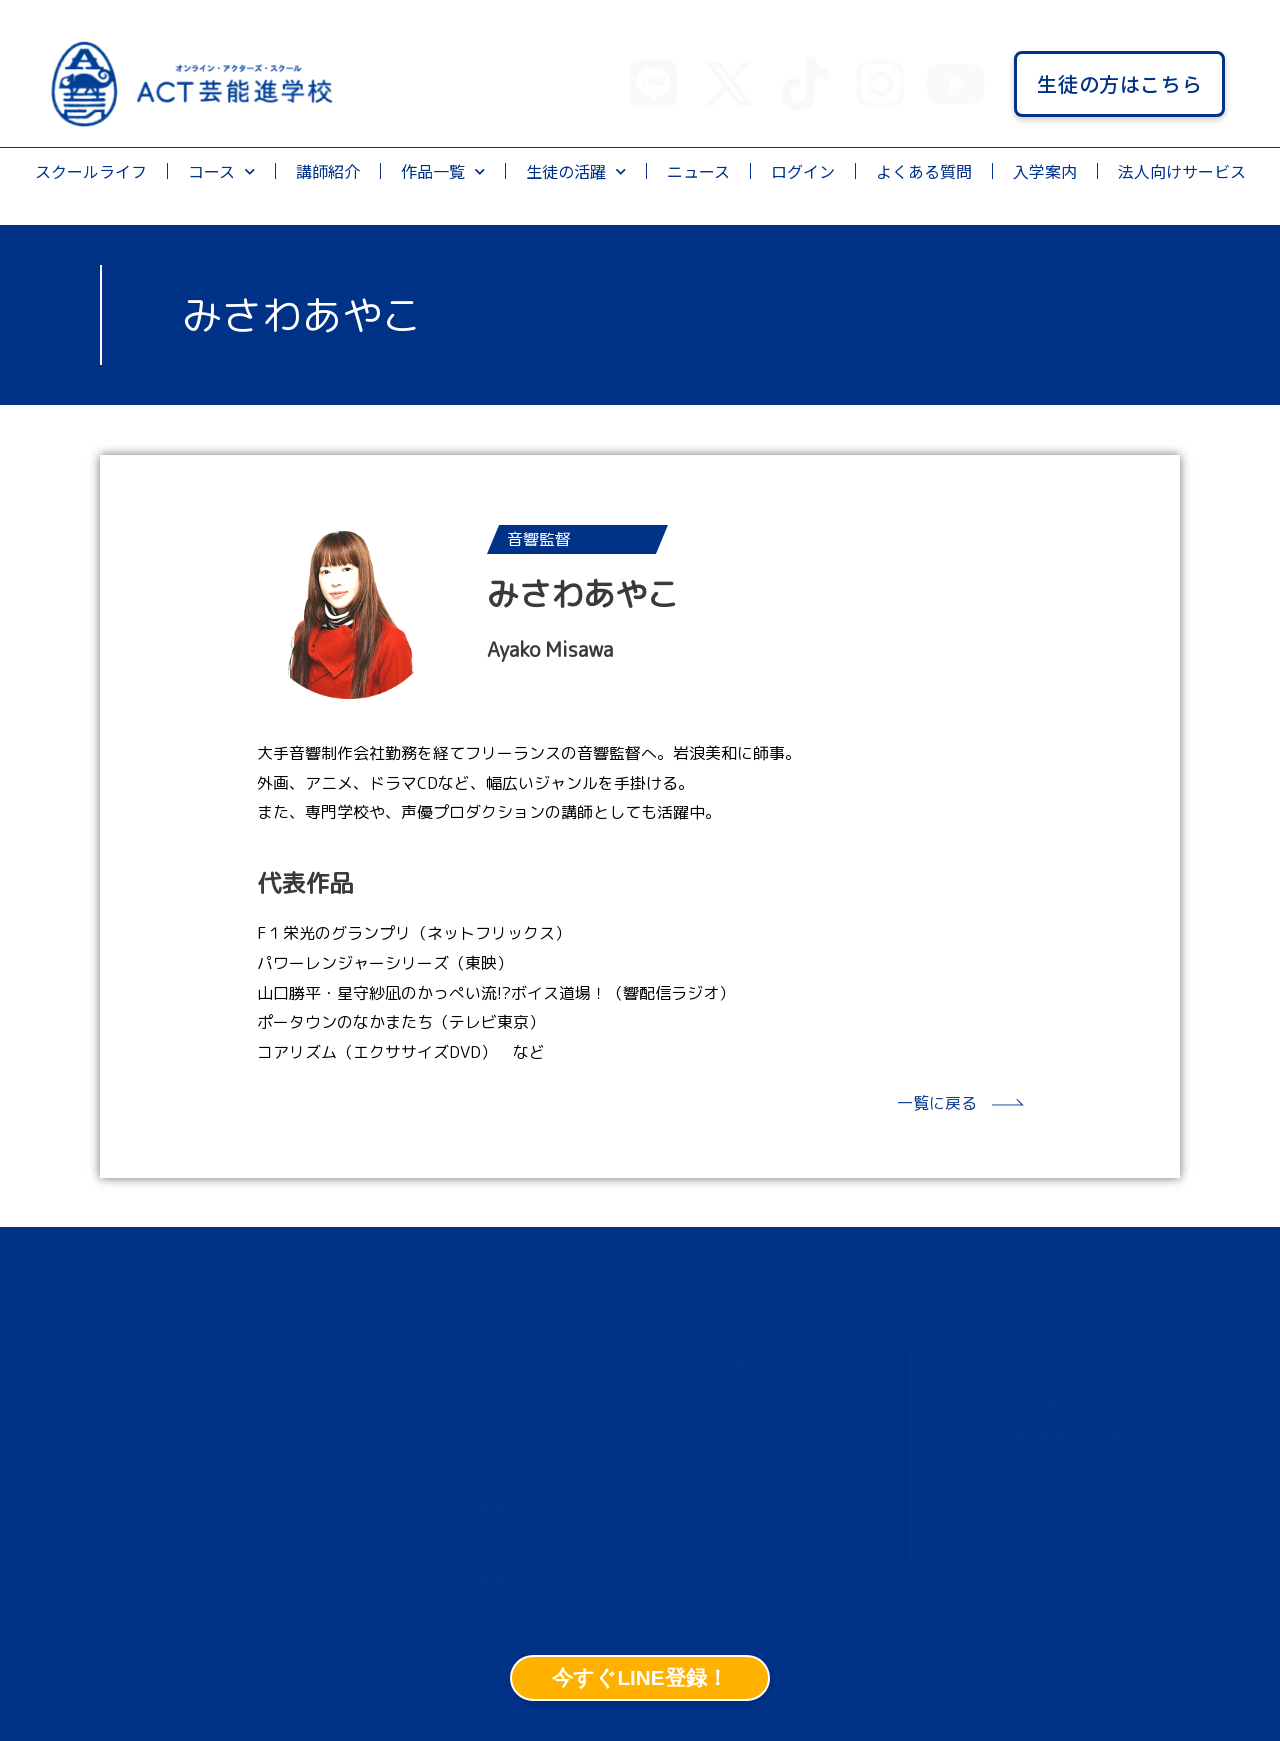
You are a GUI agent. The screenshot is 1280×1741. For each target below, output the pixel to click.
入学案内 (1045, 171)
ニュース (698, 171)
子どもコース (517, 1473)
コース (221, 171)
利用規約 (1038, 1401)
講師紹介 (328, 171)
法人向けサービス (1182, 171)
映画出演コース (524, 1509)
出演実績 (731, 1365)
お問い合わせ (745, 1509)
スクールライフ (91, 171)
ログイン (803, 171)
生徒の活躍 (576, 171)
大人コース (510, 1437)
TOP (490, 1365)
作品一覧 (443, 171)
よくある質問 (924, 171)
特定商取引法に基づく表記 (1080, 1447)
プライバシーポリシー (1080, 1365)
